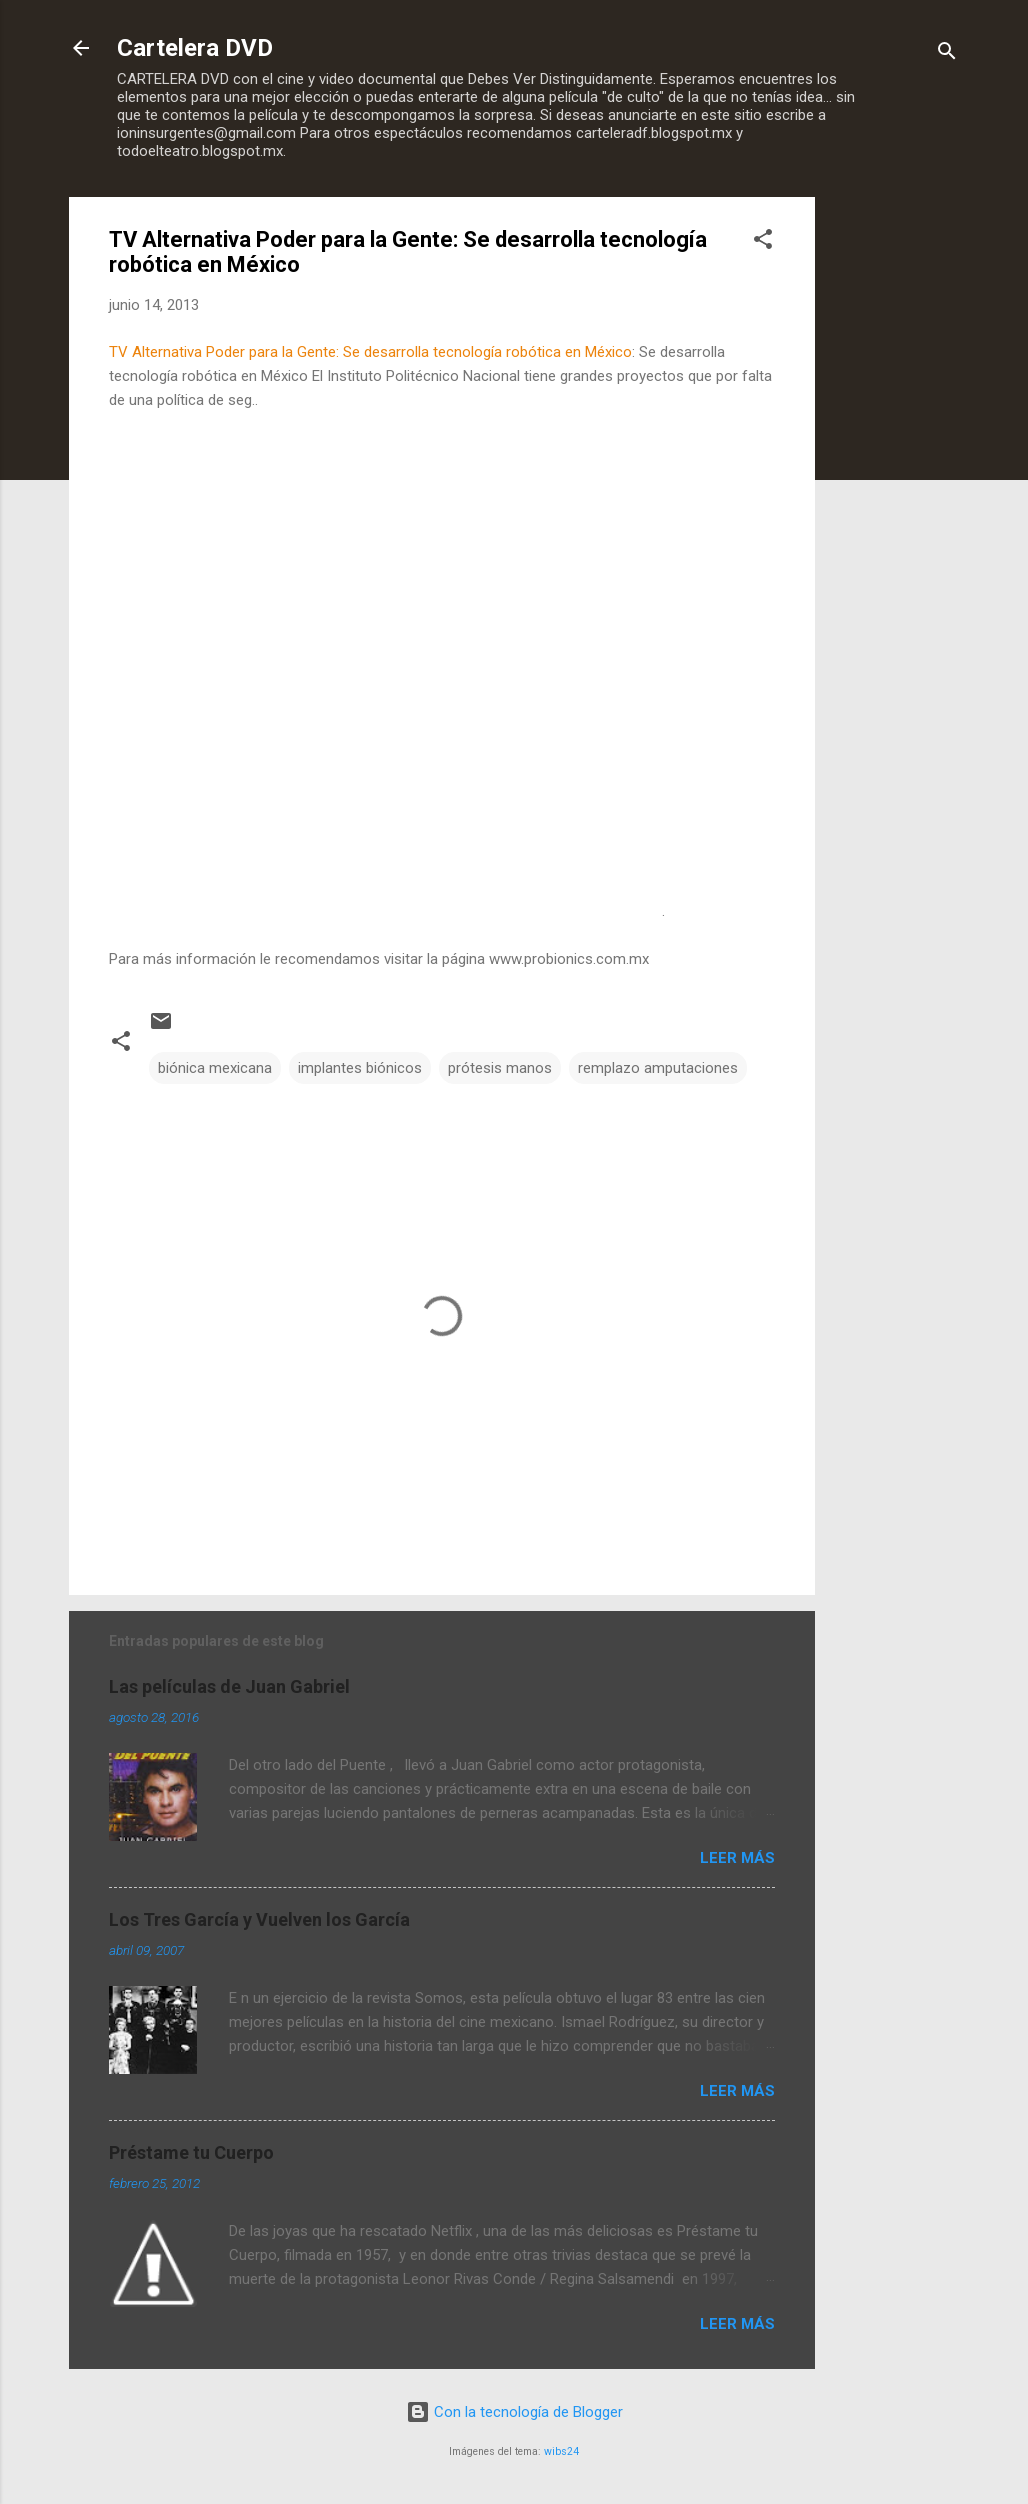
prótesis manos (500, 1068)
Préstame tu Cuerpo (191, 2152)
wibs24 (561, 2451)
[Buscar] (947, 54)
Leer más (737, 1858)
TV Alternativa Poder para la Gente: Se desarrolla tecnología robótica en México (370, 352)
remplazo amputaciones (658, 1068)
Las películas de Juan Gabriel (229, 1686)
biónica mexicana (215, 1068)
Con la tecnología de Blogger (514, 2412)
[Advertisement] (895, 497)
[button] (763, 242)
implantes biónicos (360, 1068)
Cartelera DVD (195, 48)
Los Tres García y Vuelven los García (259, 1919)
